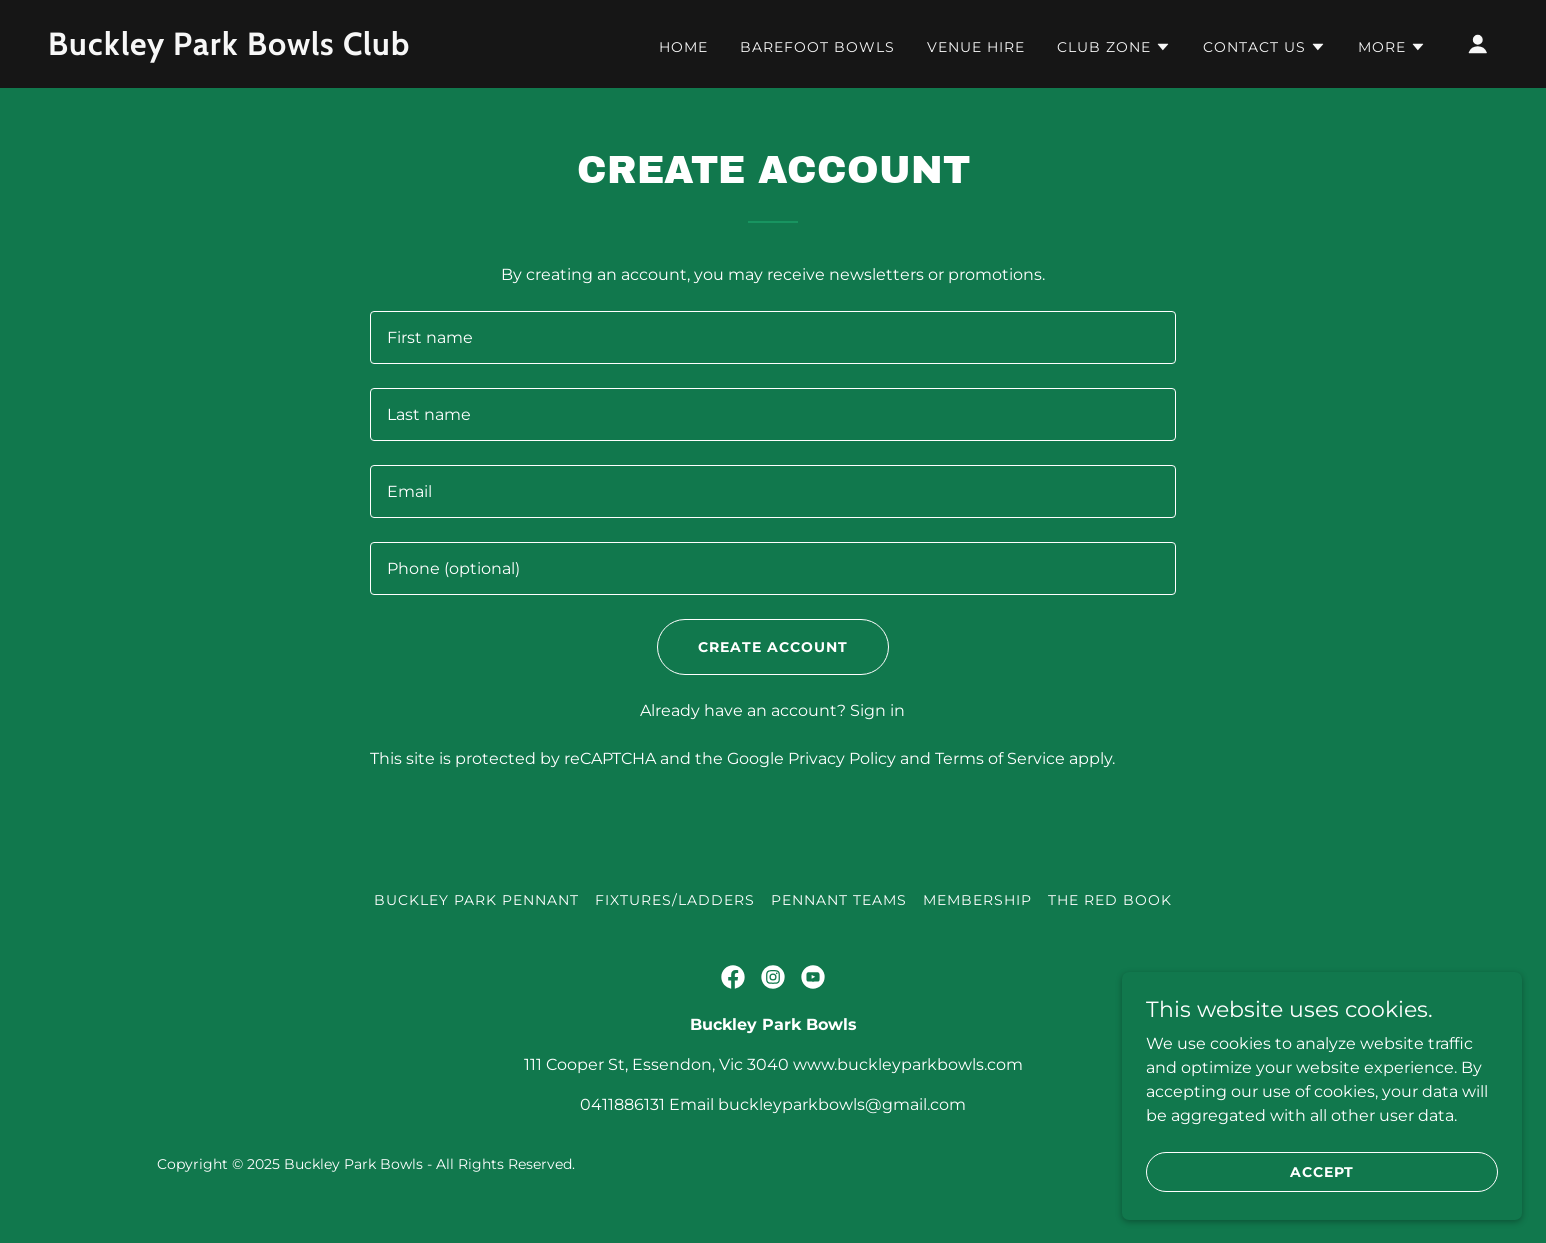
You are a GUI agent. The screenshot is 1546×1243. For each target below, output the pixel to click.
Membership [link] (977, 900)
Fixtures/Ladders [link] (675, 900)
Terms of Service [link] (1000, 758)
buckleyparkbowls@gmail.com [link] (842, 1104)
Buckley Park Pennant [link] (476, 900)
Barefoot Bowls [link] (817, 47)
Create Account (773, 647)
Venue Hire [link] (976, 47)
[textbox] (772, 337)
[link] (251, 49)
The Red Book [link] (1110, 900)
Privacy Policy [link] (842, 758)
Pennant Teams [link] (839, 900)
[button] (1114, 47)
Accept (1322, 1171)
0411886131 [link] (622, 1104)
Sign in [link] (877, 710)
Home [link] (683, 47)
